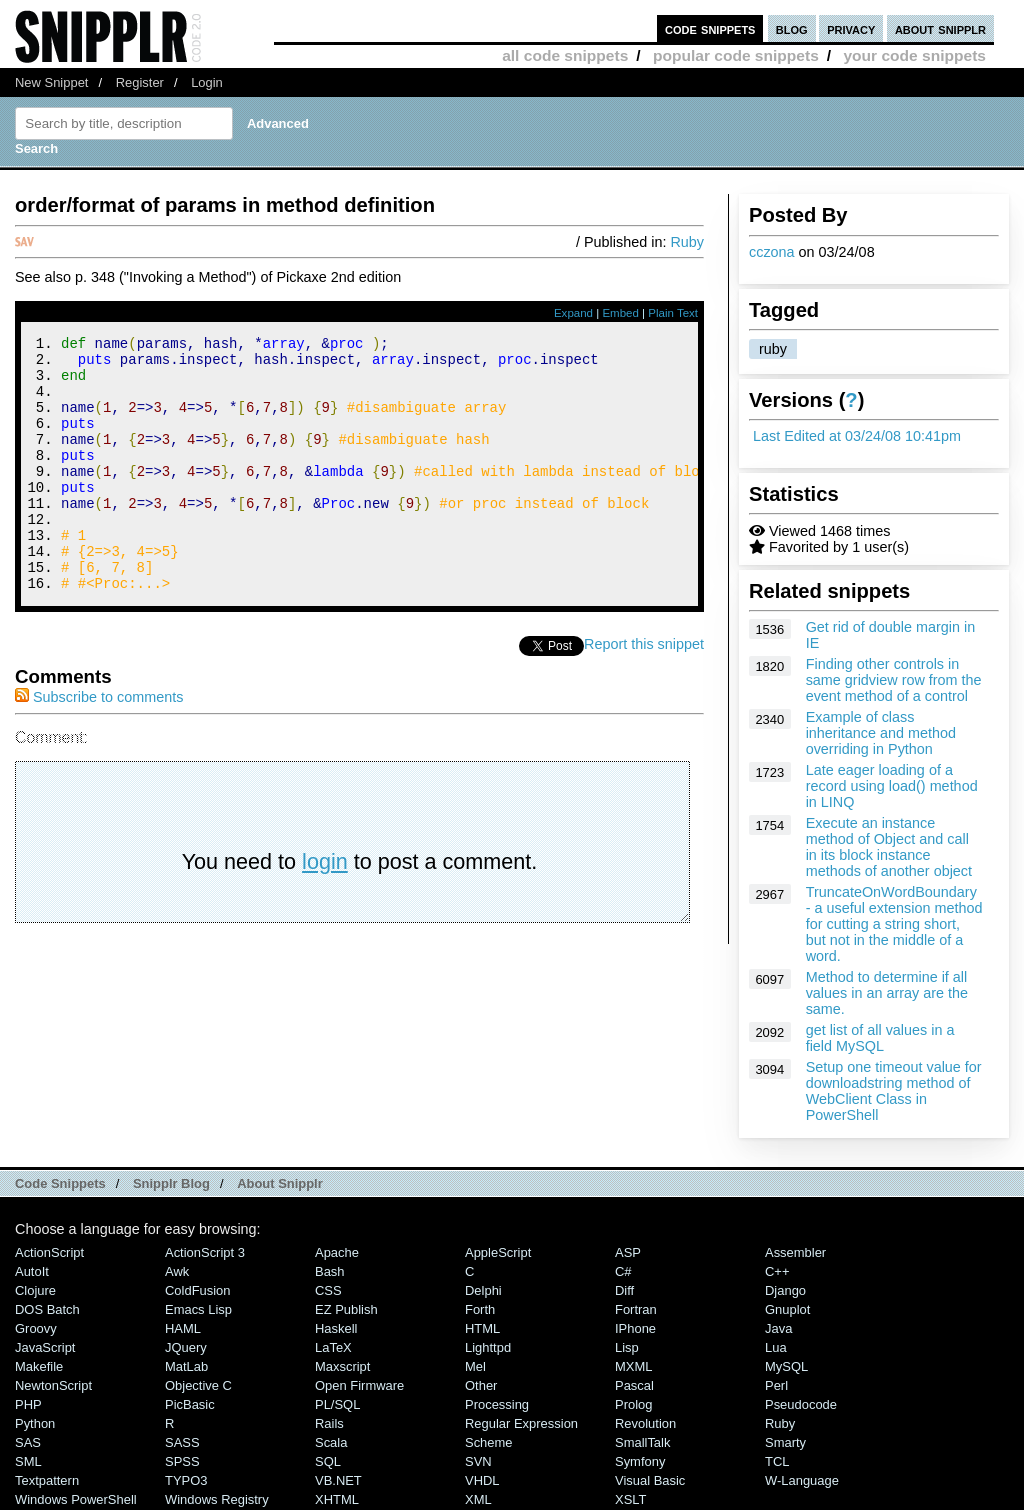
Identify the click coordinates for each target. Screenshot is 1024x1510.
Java (778, 1328)
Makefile (39, 1366)
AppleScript (498, 1252)
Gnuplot (787, 1309)
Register (140, 82)
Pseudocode (801, 1404)
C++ (777, 1271)
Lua (776, 1347)
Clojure (35, 1290)
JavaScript (45, 1347)
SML (28, 1461)
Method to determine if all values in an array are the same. (887, 993)
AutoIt (32, 1271)
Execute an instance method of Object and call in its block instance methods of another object (889, 847)
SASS (182, 1442)
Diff (624, 1290)
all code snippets (565, 55)
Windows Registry (217, 1499)
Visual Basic (650, 1480)
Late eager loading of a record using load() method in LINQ (892, 786)
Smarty (785, 1442)
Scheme (489, 1442)
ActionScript (49, 1252)
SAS (28, 1442)
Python (35, 1423)
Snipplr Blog (171, 1183)
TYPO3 (186, 1480)
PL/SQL (337, 1404)
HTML (482, 1328)
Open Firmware (359, 1385)
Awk (177, 1271)
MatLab (186, 1366)
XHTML (337, 1499)
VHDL (482, 1480)
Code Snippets (60, 1183)
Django (785, 1290)
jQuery (186, 1347)
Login (207, 82)
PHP (28, 1404)
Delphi (483, 1290)
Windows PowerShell (76, 1499)
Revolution (645, 1423)
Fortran (636, 1309)
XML (478, 1499)
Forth (480, 1309)
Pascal (634, 1385)
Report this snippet (644, 692)
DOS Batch (47, 1309)
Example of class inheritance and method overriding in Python (881, 733)
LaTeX (333, 1347)
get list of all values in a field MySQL (880, 1038)
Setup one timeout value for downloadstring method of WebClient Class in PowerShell (894, 1091)
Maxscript (342, 1366)
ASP (628, 1252)
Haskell (336, 1328)
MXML (633, 1366)
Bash (330, 1271)
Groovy (36, 1328)
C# (623, 1271)
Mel (475, 1366)
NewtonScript (53, 1385)
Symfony (640, 1461)
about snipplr (940, 28)
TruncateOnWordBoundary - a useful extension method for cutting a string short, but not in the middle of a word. (894, 924)
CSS (328, 1290)
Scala (331, 1442)
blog (792, 28)
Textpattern (47, 1480)
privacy (851, 28)
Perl (776, 1385)
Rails (329, 1423)
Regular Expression (521, 1423)
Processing (497, 1404)
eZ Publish (346, 1309)
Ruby (687, 242)
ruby (773, 349)
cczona (772, 252)
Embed (620, 313)
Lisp (627, 1347)
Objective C (198, 1385)
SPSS (182, 1461)
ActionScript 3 (205, 1252)
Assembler (795, 1252)
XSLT (630, 1499)
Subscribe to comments (99, 745)
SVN (478, 1461)
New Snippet (51, 82)
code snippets (710, 28)
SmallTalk (642, 1442)
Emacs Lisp (198, 1309)
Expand (573, 313)
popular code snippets (736, 55)
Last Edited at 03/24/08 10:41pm (857, 436)
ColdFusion (198, 1290)
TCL (777, 1461)
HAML (183, 1328)
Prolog (633, 1404)
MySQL (786, 1366)
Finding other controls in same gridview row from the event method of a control (894, 680)
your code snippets (914, 55)
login (325, 909)
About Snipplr (280, 1183)
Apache (337, 1252)
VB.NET (338, 1480)
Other (481, 1385)
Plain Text (673, 313)
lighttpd (488, 1347)
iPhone (635, 1328)
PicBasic (190, 1404)
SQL (328, 1461)
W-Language (802, 1480)
